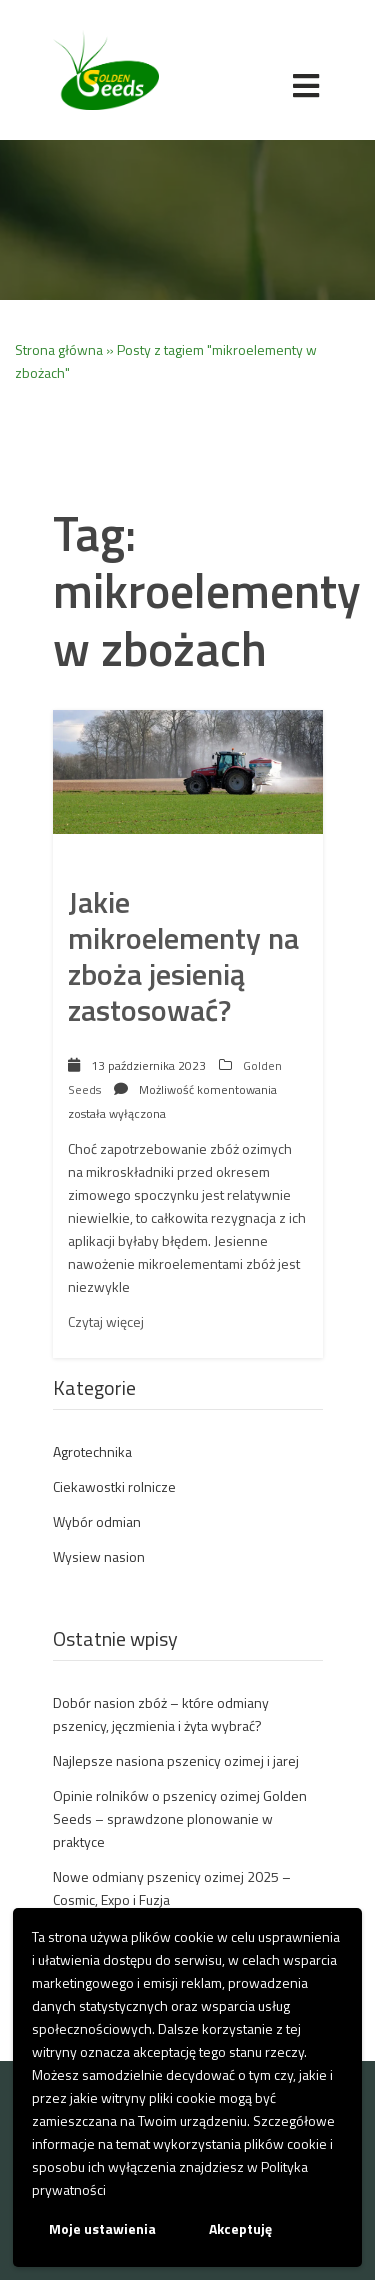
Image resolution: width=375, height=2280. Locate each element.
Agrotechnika (92, 1451)
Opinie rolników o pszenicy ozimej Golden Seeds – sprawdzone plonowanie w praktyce (180, 1818)
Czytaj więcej (106, 1321)
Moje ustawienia (102, 2228)
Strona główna (59, 349)
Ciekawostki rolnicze (114, 1486)
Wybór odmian (97, 1521)
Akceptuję (240, 2228)
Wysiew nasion (99, 1556)
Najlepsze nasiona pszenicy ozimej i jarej (176, 1760)
